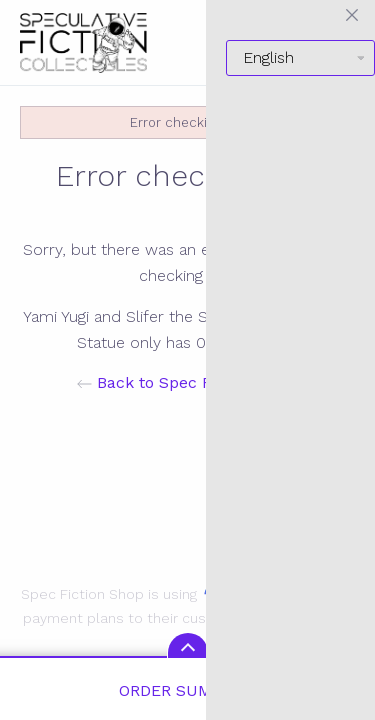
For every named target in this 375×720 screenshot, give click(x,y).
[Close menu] (352, 15)
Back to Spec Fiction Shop (187, 382)
